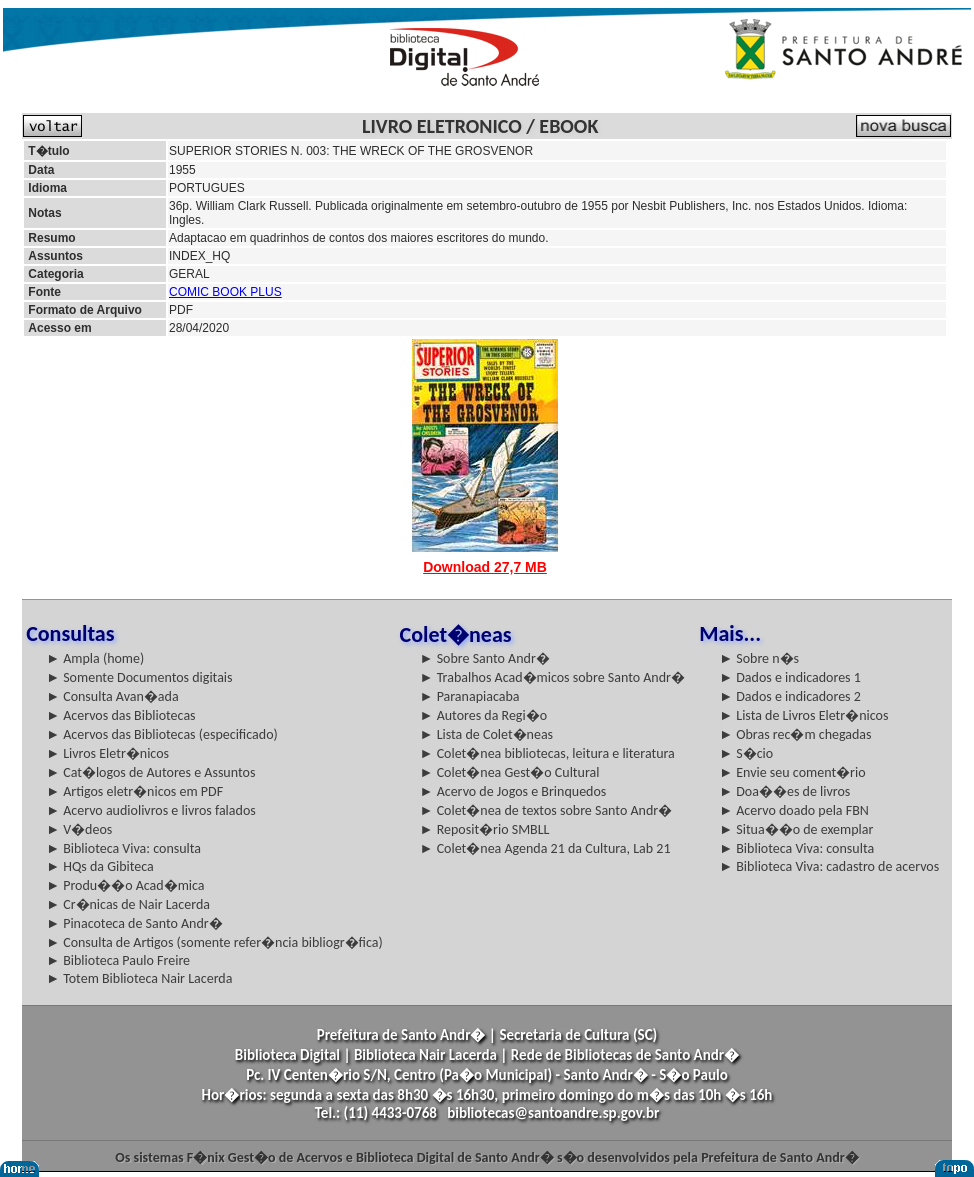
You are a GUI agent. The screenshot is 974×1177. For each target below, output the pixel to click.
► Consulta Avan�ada (112, 696)
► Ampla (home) (95, 658)
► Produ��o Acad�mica (125, 885)
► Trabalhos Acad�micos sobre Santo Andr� (552, 677)
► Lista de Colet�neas (486, 734)
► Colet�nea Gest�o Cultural (510, 772)
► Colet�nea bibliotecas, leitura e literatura (547, 753)
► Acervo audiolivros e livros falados (151, 810)
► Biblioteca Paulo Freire (118, 960)
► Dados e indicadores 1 (790, 677)
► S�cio (746, 753)
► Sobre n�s (759, 658)
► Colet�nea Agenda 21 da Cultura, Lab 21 (545, 848)
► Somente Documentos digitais (139, 677)
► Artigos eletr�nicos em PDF (134, 791)
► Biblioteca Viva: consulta (123, 848)
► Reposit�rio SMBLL (485, 829)
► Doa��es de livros (784, 791)
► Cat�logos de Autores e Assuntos (150, 772)
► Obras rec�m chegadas (795, 734)
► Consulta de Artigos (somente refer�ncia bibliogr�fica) (214, 942)
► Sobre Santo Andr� (485, 658)
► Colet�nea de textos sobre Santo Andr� (546, 810)
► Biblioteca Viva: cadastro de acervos (829, 866)
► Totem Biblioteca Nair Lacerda (139, 978)
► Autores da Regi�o (483, 715)
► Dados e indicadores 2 (790, 696)
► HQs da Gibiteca (100, 866)
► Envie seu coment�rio (792, 772)
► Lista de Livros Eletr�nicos (803, 715)
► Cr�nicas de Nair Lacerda (128, 904)
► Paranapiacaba (470, 696)
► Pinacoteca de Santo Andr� (134, 923)
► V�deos (79, 829)
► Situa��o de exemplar (796, 829)
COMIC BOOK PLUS (225, 292)
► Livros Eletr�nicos (107, 753)
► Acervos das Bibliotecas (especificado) (162, 734)
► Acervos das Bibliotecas (120, 715)
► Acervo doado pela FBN (794, 810)
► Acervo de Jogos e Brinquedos (513, 791)
